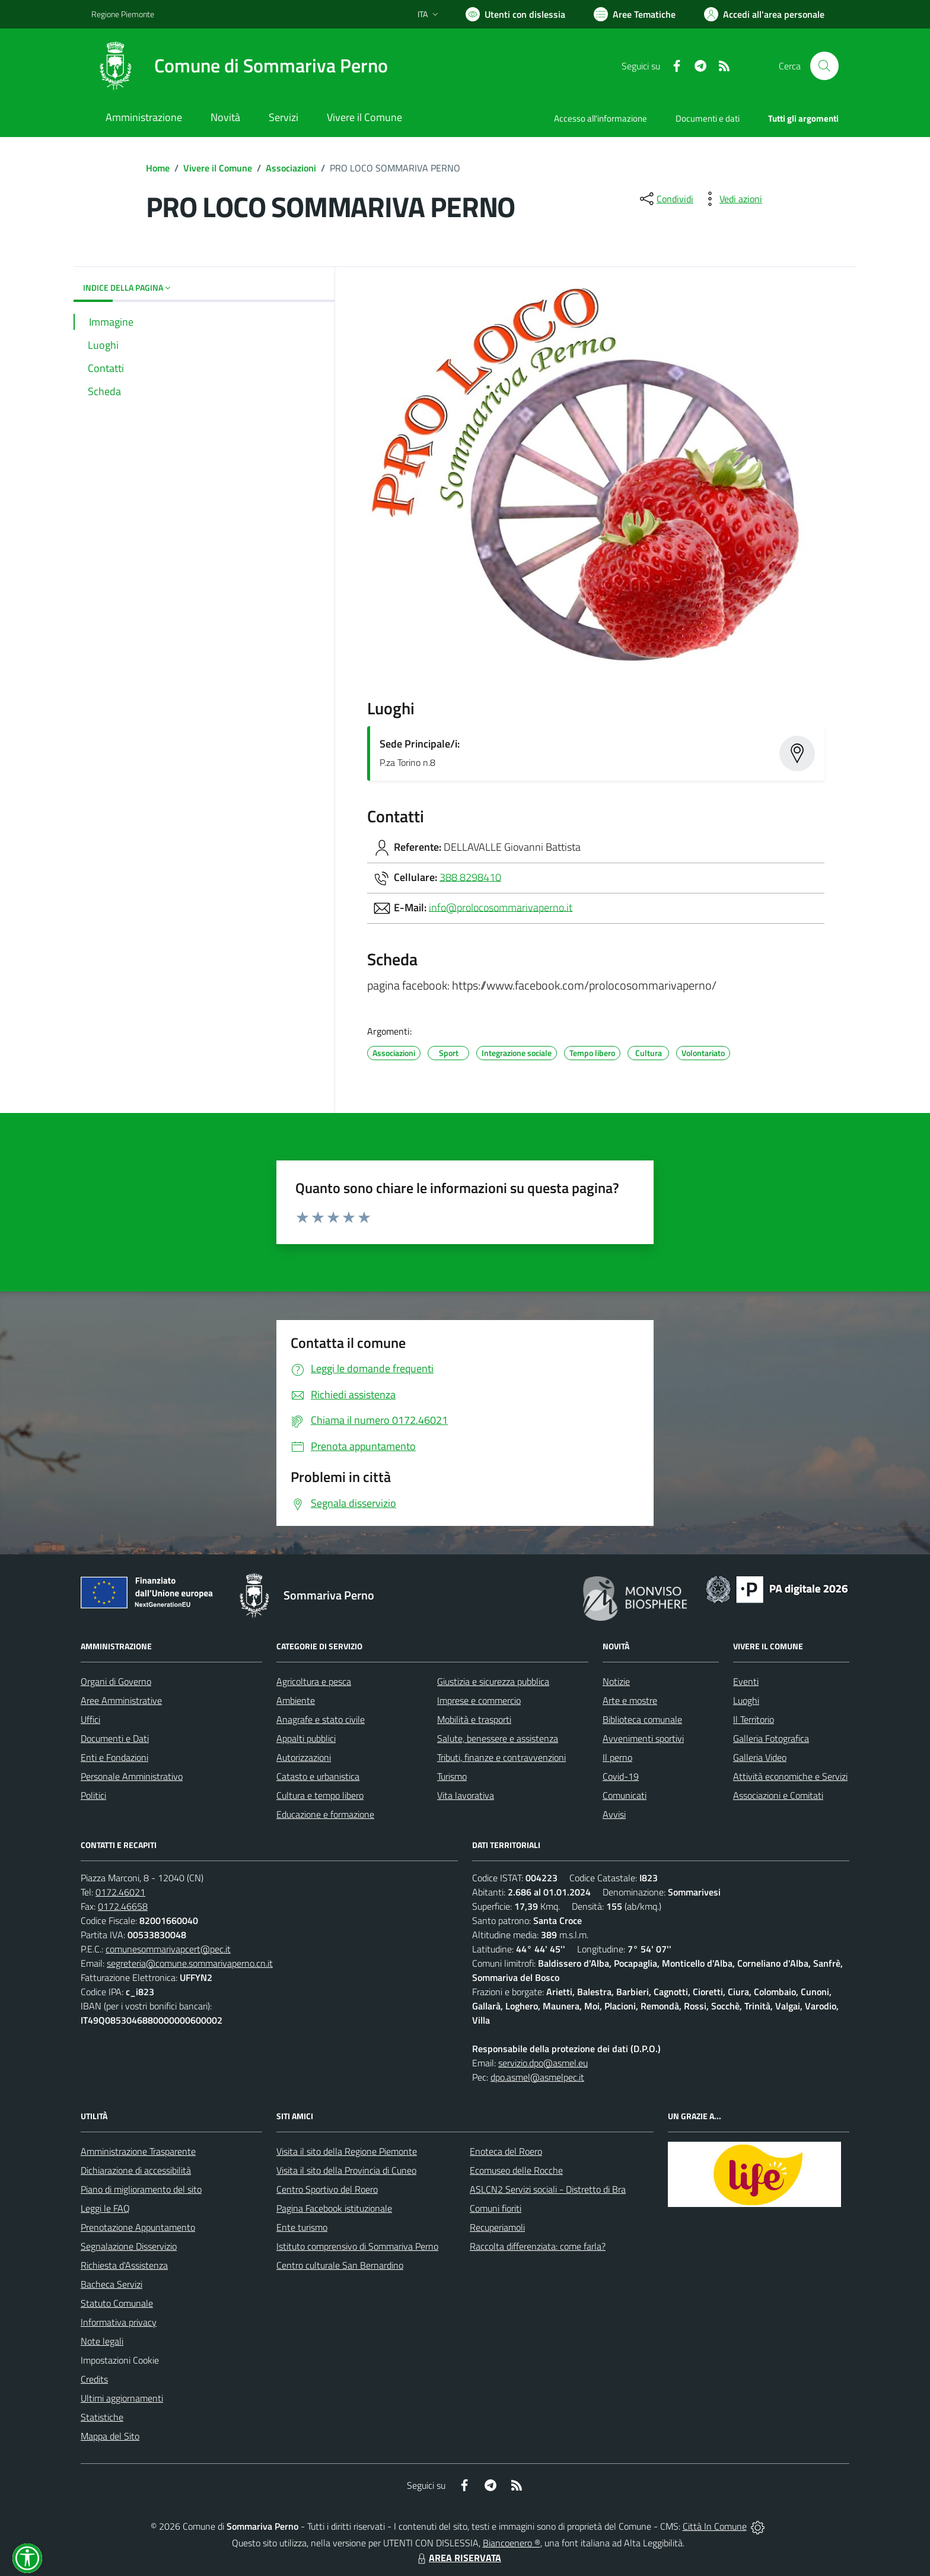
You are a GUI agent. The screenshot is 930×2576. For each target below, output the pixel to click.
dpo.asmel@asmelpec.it (537, 2077)
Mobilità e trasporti (474, 1719)
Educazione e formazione (325, 1814)
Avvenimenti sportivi (643, 1738)
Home (158, 168)
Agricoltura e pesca (313, 1681)
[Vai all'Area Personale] (764, 14)
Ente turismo (301, 2227)
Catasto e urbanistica (317, 1776)
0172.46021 (120, 1892)
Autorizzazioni (303, 1757)
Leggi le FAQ (105, 2208)
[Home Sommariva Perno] (239, 66)
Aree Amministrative (121, 1700)
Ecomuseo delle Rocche (516, 2170)
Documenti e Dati (115, 1738)
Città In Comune (715, 2526)
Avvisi (614, 1814)
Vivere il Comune (217, 168)
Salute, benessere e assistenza (497, 1738)
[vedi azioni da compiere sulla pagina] (731, 198)
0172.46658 (123, 1906)
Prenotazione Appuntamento (138, 2227)
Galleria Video (759, 1757)
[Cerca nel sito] (824, 66)
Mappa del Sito (110, 2436)
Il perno (617, 1757)
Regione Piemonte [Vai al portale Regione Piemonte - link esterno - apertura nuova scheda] (122, 14)
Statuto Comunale (117, 2303)
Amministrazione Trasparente (138, 2151)
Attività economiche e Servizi (790, 1776)
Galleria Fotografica (771, 1738)
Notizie (616, 1681)
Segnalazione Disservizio (129, 2246)
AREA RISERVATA (458, 2557)
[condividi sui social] (665, 198)
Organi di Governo (116, 1681)
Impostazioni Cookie (120, 2360)
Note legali (102, 2341)
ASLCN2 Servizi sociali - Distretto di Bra (548, 2189)
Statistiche (102, 2417)
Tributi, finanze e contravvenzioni (501, 1757)
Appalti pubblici (306, 1738)
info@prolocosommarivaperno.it (500, 907)
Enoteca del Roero (506, 2151)
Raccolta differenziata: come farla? (538, 2246)
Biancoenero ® (511, 2543)
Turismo (452, 1776)
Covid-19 (621, 1776)
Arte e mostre (630, 1700)
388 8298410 (470, 877)
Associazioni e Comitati (778, 1795)
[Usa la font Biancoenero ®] (515, 14)
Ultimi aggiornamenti (122, 2398)
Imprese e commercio (479, 1700)
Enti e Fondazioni (114, 1757)
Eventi (746, 1681)
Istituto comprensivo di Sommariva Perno (357, 2246)
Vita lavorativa (465, 1795)
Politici (93, 1795)
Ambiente (295, 1700)
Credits (94, 2379)
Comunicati (624, 1795)
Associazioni (291, 168)
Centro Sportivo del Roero (327, 2189)
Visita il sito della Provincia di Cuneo (346, 2170)
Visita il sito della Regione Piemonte (346, 2151)
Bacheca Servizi (111, 2284)
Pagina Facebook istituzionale (334, 2208)
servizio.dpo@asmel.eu (543, 2063)
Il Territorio (753, 1719)
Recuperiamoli (497, 2227)
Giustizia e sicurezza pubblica (493, 1681)
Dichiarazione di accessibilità (136, 2170)
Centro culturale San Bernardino (339, 2265)
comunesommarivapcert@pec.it (168, 1949)
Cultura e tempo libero (320, 1795)
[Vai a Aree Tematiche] (634, 14)
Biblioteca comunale (642, 1719)
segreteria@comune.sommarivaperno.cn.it (190, 1963)
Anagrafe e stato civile (320, 1719)
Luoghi (746, 1700)
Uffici (90, 1719)
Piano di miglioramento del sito (141, 2189)
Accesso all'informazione (600, 118)
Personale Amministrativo (132, 1776)
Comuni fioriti (495, 2208)
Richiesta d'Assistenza (124, 2265)
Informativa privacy (119, 2322)
